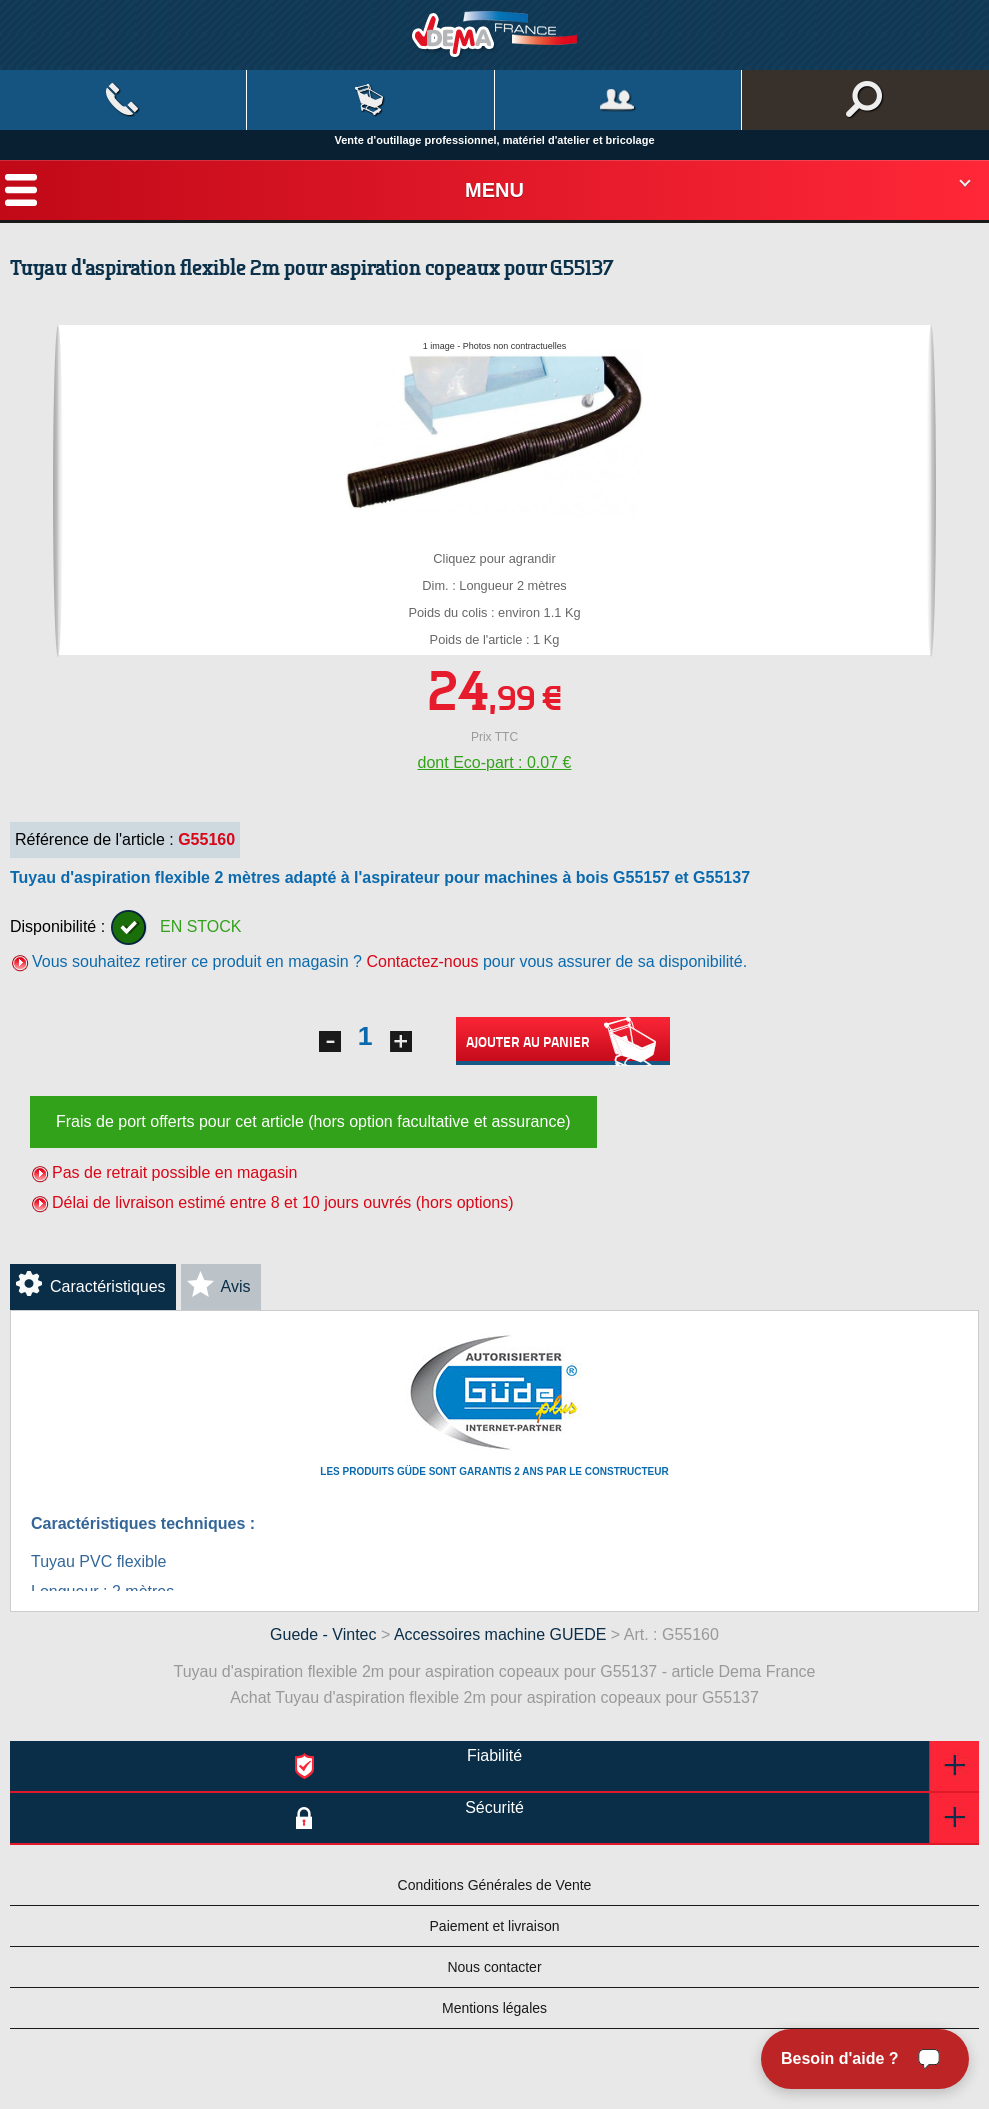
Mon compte (618, 100)
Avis (236, 1286)
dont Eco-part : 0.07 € (495, 762)
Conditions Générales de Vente (495, 1885)
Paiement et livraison (495, 1926)
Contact (123, 100)
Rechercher (865, 100)
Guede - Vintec (323, 1634)
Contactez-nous (422, 961)
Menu (494, 190)
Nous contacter (494, 1967)
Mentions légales (494, 2008)
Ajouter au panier (563, 1041)
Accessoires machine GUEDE (500, 1634)
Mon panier (370, 100)
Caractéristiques (108, 1286)
